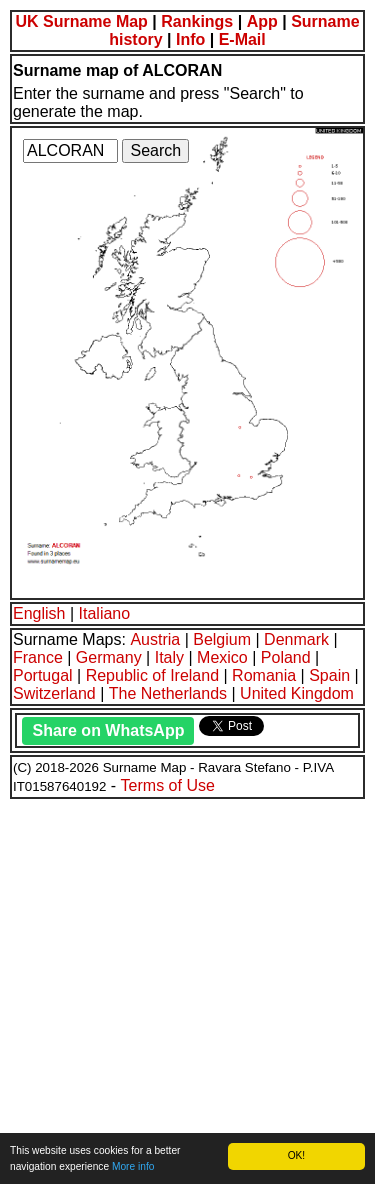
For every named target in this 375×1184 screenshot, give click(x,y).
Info (190, 39)
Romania (264, 675)
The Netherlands (168, 693)
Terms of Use (168, 785)
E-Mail (242, 39)
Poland (286, 657)
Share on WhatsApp (108, 730)
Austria (155, 639)
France (38, 657)
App (262, 21)
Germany (109, 657)
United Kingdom (297, 693)
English (39, 613)
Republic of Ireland (152, 675)
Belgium (222, 639)
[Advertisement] (187, 988)
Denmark (296, 639)
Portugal (43, 675)
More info (133, 1166)
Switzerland (54, 693)
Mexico (222, 657)
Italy (169, 657)
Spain (329, 675)
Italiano (105, 613)
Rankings (197, 21)
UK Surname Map (81, 21)
